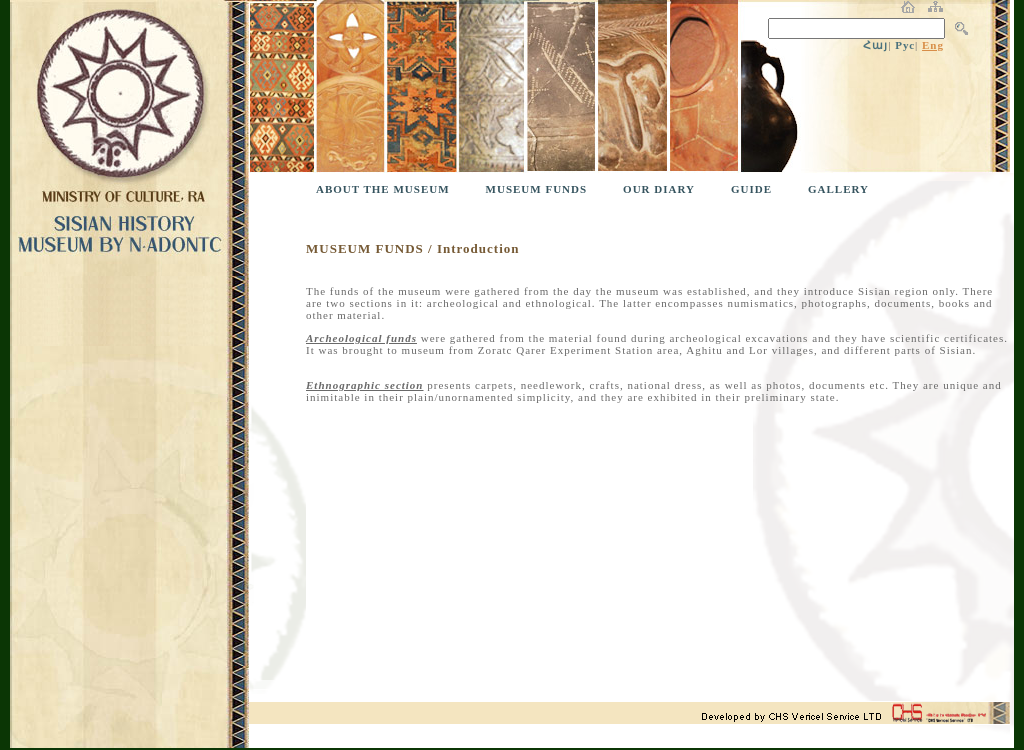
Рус (905, 45)
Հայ (875, 45)
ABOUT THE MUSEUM (383, 189)
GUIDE (751, 189)
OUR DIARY (659, 189)
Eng (933, 45)
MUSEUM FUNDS (537, 189)
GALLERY (838, 189)
